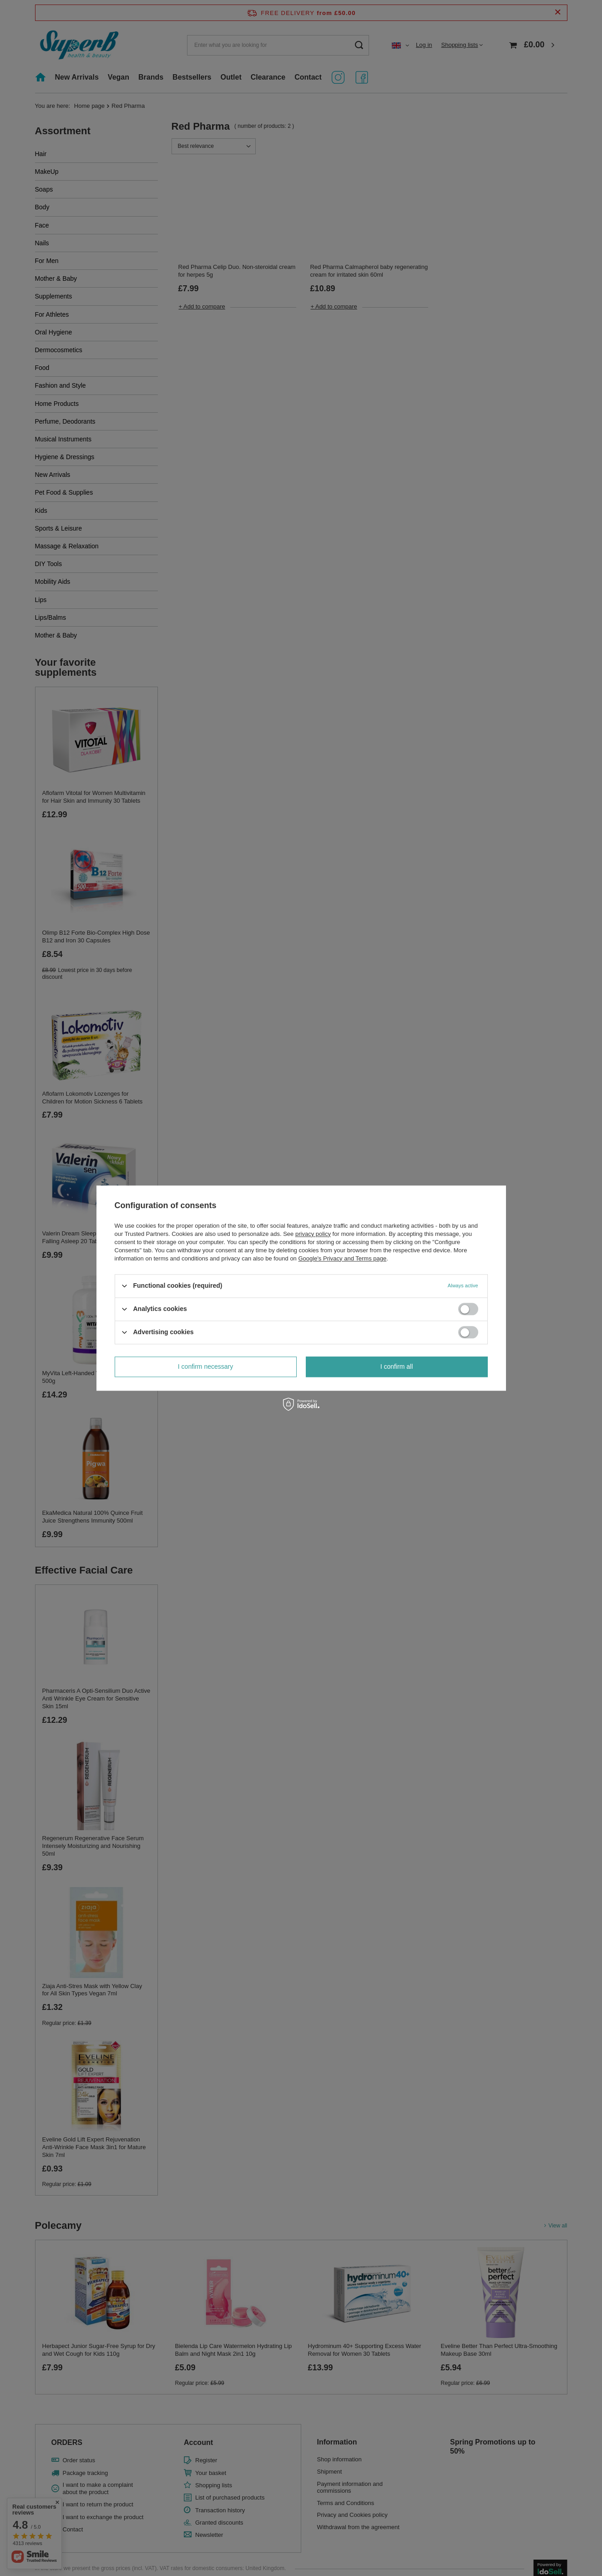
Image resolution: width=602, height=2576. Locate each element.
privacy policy (313, 1233)
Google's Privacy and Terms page (342, 1258)
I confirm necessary (205, 1366)
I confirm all (396, 1366)
